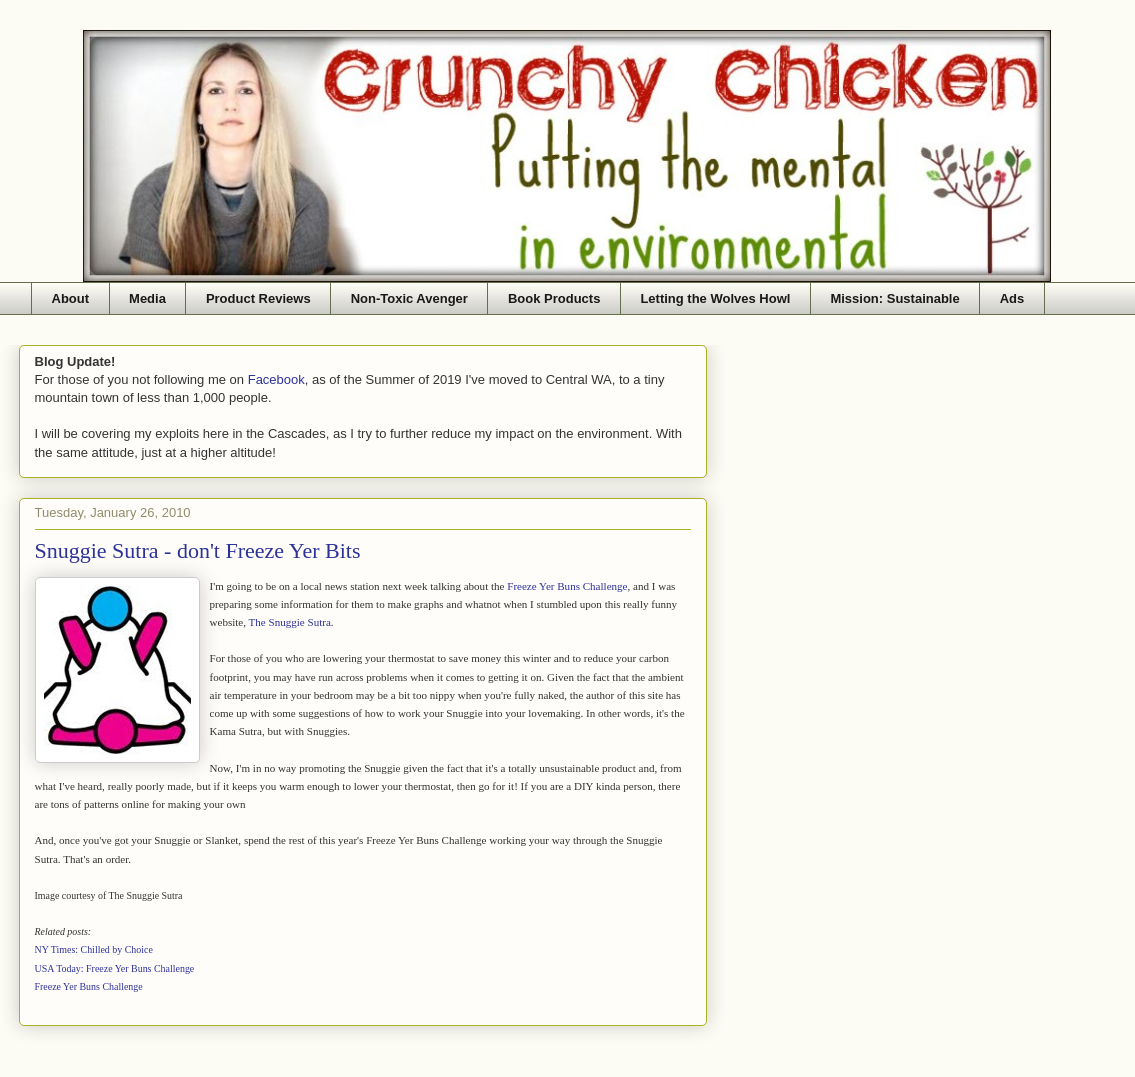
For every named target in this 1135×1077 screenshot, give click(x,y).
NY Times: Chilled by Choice (94, 949)
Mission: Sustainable (894, 298)
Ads (1012, 298)
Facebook (276, 379)
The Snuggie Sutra (290, 622)
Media (147, 298)
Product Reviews (258, 298)
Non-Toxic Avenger (409, 298)
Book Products (554, 298)
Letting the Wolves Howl (715, 298)
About (71, 298)
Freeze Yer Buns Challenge (567, 586)
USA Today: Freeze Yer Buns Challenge (115, 968)
